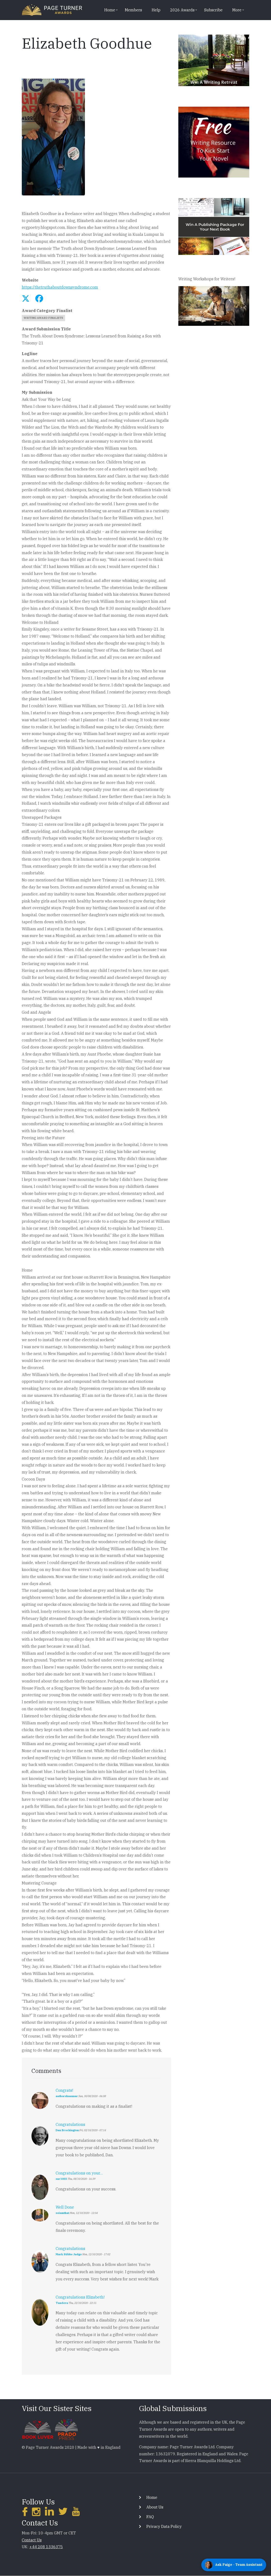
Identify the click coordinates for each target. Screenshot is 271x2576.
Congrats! (64, 2090)
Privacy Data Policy (164, 2526)
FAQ (150, 2516)
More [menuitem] (236, 11)
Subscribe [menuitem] (213, 9)
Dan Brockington (67, 2130)
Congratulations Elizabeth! (80, 2297)
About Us (154, 2507)
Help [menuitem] (156, 9)
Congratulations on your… (79, 2173)
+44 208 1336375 (46, 2546)
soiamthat (62, 2213)
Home (151, 2497)
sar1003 (61, 2179)
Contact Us (32, 2540)
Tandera (62, 2303)
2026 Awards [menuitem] (181, 11)
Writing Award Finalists (43, 318)
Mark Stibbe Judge (69, 2254)
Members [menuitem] (133, 9)
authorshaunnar (67, 2096)
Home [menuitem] (109, 11)
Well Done (65, 2207)
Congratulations (70, 2124)
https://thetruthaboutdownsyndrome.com (60, 287)
